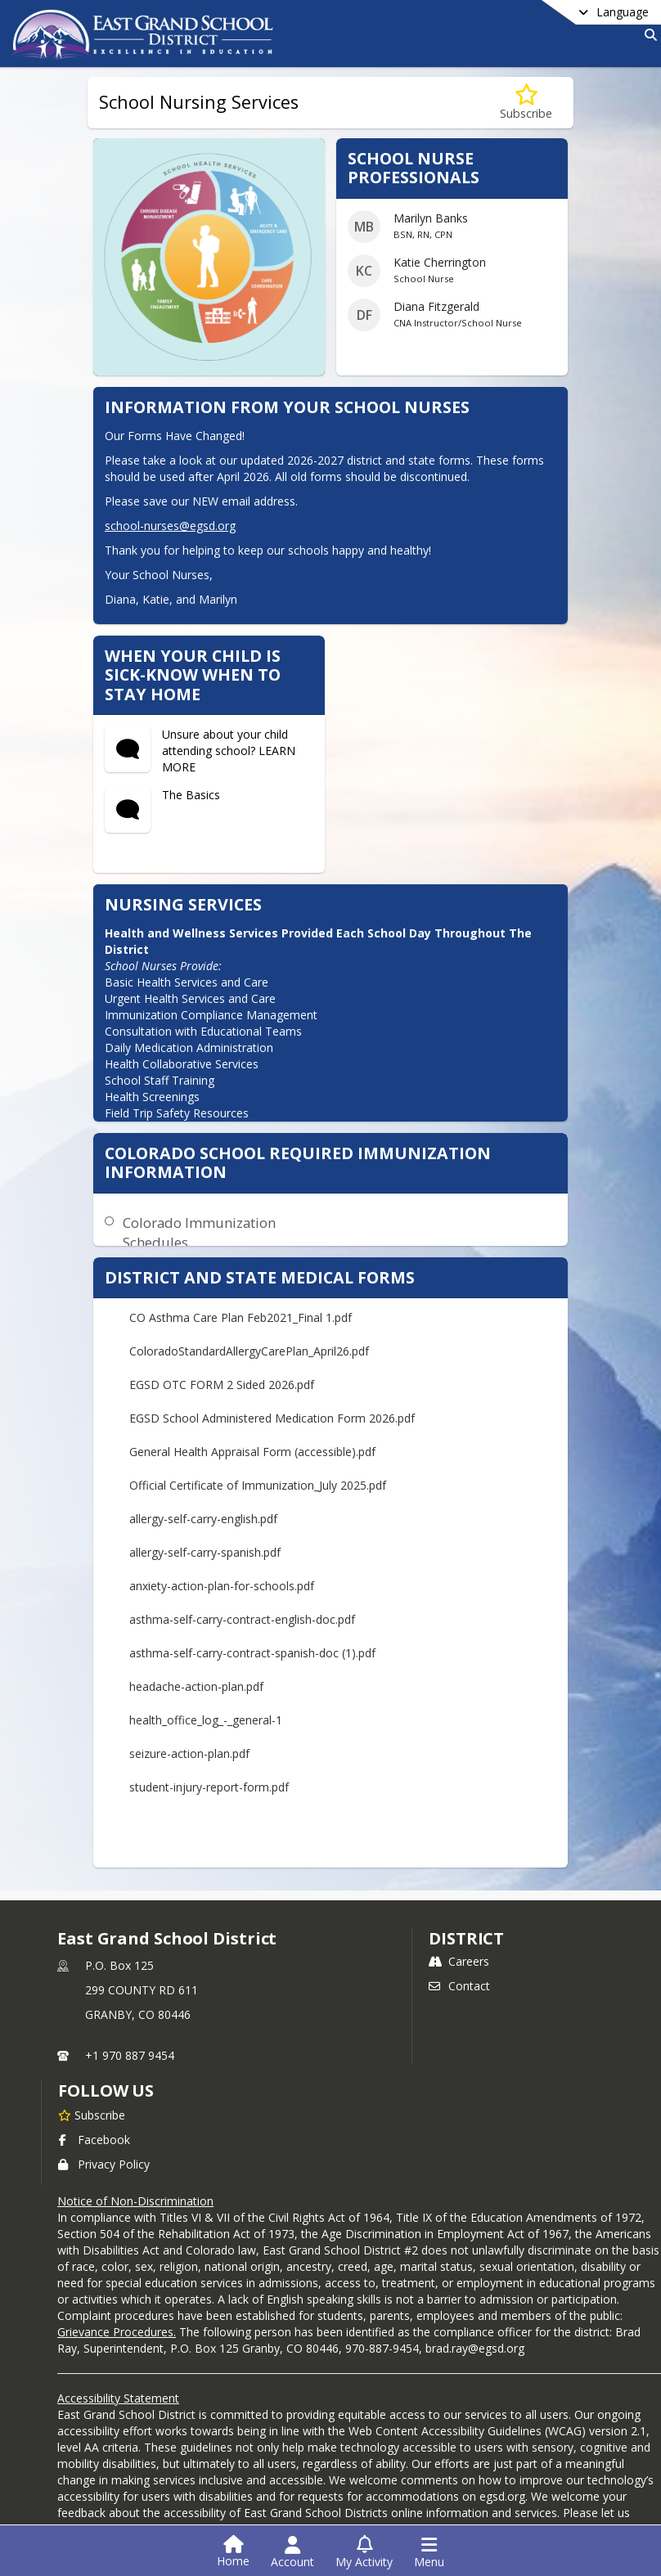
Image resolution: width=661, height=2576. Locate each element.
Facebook (94, 2139)
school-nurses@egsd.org (170, 525)
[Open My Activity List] (364, 2552)
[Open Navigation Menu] (429, 2552)
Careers (459, 1961)
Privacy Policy (104, 2164)
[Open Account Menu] (292, 2552)
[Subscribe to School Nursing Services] (526, 102)
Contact (459, 1986)
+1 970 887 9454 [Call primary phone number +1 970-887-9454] (129, 2055)
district (466, 1938)
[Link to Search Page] (647, 35)
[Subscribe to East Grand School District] (91, 2115)
